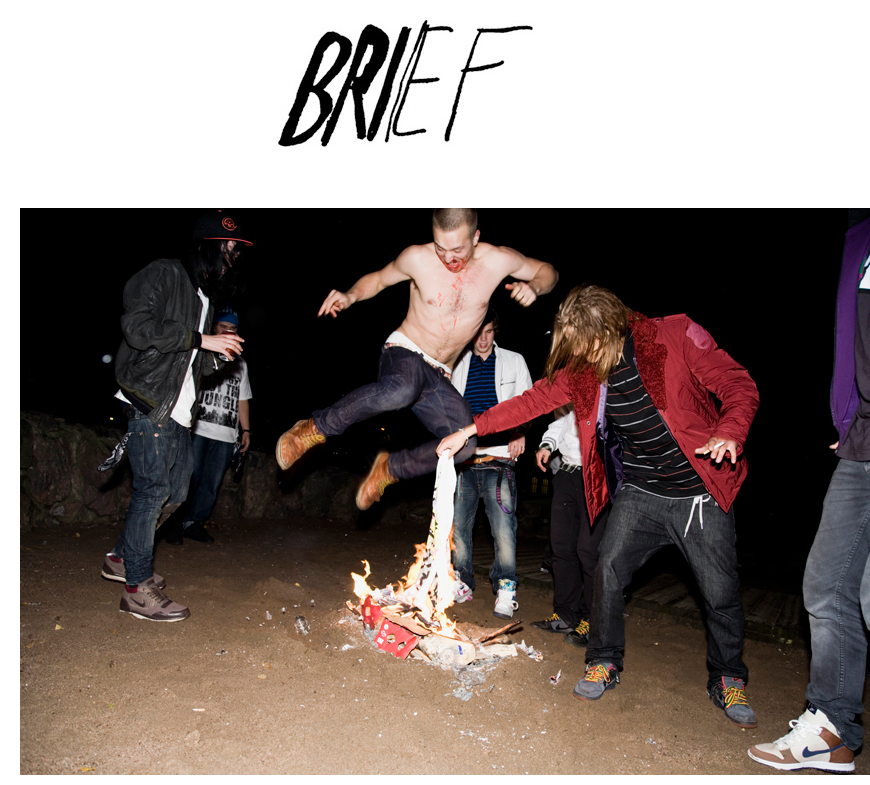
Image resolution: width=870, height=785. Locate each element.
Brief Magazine (435, 95)
